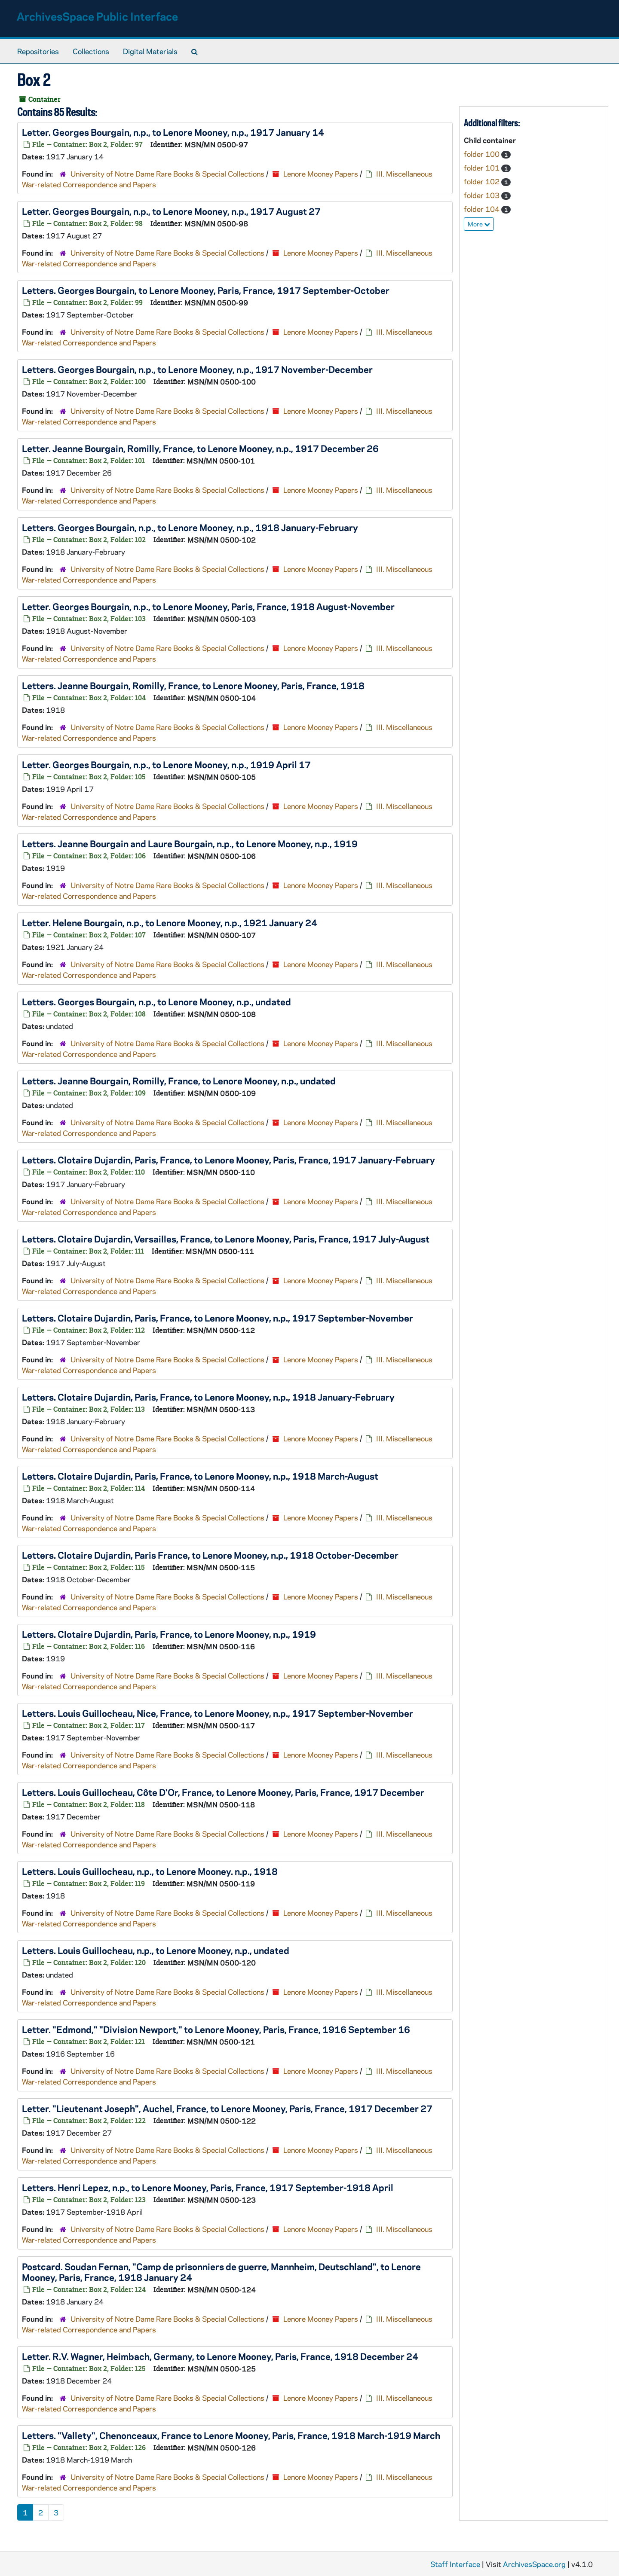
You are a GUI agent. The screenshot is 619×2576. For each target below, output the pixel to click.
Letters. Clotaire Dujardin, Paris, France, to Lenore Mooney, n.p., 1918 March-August (200, 1476)
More (479, 224)
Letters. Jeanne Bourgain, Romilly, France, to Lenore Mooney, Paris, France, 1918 (193, 685)
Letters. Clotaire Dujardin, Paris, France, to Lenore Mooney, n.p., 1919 (169, 1634)
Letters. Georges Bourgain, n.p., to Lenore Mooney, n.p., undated (156, 1001)
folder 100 (482, 154)
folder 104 (482, 209)
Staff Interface (455, 2564)
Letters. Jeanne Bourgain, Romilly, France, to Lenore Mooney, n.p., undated (179, 1080)
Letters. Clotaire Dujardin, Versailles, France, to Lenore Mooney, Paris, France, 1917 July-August (225, 1239)
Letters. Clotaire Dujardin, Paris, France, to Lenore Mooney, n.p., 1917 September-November (217, 1318)
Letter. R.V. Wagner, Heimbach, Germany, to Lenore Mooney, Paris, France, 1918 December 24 (220, 2356)
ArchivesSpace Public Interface (97, 16)
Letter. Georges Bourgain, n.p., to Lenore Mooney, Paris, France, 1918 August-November (208, 606)
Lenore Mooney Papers (320, 173)
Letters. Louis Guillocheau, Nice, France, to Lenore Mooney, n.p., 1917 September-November (217, 1713)
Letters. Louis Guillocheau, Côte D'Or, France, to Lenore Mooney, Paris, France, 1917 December (223, 1792)
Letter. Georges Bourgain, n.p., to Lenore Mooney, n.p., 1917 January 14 (173, 132)
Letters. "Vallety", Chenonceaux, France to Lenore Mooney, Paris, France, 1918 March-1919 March (231, 2435)
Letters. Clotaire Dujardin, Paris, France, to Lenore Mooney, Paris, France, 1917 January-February (228, 1160)
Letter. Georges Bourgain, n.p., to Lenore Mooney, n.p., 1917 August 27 (171, 211)
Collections (91, 51)
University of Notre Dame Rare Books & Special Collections (167, 173)
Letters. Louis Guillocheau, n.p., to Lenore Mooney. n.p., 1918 (150, 1871)
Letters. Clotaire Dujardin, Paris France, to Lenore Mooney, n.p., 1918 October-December (210, 1555)
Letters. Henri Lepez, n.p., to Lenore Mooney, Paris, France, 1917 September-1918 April (207, 2187)
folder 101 (482, 167)
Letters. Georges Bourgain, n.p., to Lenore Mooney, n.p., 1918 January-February (190, 527)
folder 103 (482, 195)
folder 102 (482, 181)
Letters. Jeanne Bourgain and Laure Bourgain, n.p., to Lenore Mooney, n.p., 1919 (190, 843)
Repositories (38, 51)
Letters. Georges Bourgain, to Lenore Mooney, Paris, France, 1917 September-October (205, 290)
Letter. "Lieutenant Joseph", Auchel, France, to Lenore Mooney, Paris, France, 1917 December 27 (227, 2108)
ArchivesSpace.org (534, 2564)
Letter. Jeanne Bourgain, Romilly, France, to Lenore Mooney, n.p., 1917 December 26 (200, 448)
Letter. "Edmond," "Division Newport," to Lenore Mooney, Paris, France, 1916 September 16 (216, 2029)
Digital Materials (150, 51)
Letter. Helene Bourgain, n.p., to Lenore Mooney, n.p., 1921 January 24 (169, 922)
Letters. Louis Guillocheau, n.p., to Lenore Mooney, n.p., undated (155, 1950)
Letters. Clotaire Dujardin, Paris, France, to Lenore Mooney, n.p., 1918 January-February (208, 1397)
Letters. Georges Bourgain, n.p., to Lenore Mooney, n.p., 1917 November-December (197, 369)
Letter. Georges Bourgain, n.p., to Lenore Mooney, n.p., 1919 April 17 (166, 764)
